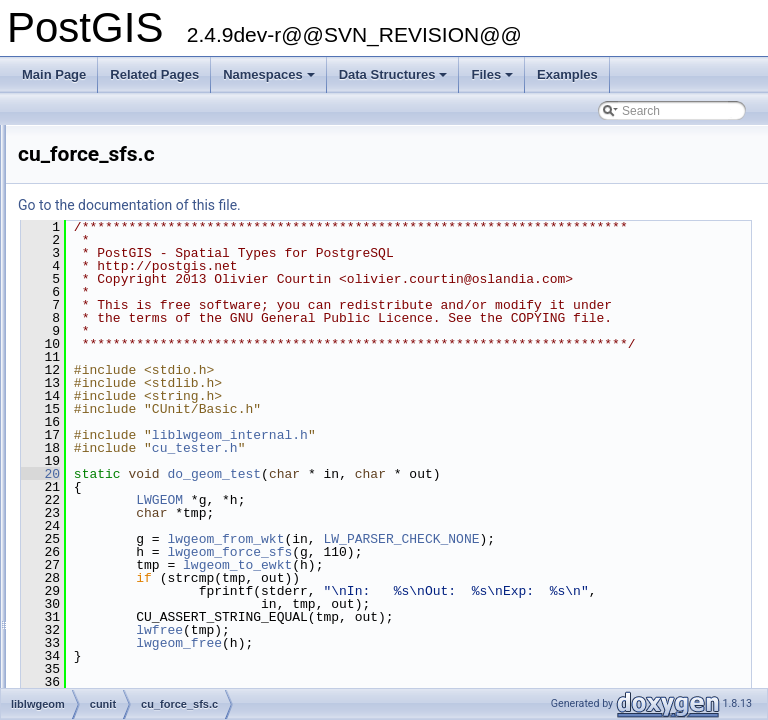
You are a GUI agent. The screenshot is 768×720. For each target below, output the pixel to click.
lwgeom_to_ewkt (487, 643)
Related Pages (154, 74)
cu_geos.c (93, 505)
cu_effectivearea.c (114, 395)
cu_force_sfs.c (104, 417)
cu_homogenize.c (113, 549)
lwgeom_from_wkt (475, 617)
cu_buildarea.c (105, 307)
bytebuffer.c (97, 175)
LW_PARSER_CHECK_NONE (651, 617)
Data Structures (395, 80)
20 (290, 552)
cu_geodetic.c (103, 461)
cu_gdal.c (91, 439)
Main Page (54, 74)
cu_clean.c (94, 351)
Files (493, 80)
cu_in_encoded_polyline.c (135, 571)
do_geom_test (464, 552)
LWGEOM (409, 578)
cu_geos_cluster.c (114, 527)
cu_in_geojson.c (109, 593)
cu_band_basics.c (114, 241)
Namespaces (270, 80)
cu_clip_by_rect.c (112, 373)
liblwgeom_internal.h (480, 513)
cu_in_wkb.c (99, 637)
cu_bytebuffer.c (106, 329)
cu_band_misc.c (109, 263)
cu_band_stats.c (109, 285)
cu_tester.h (445, 526)
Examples (567, 74)
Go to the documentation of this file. (379, 205)
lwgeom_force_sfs (479, 630)
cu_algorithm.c (105, 219)
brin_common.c (107, 131)
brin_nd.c (90, 153)
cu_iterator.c (98, 681)
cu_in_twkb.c (100, 615)
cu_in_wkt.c (97, 659)
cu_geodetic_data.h (118, 483)
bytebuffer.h (97, 197)
